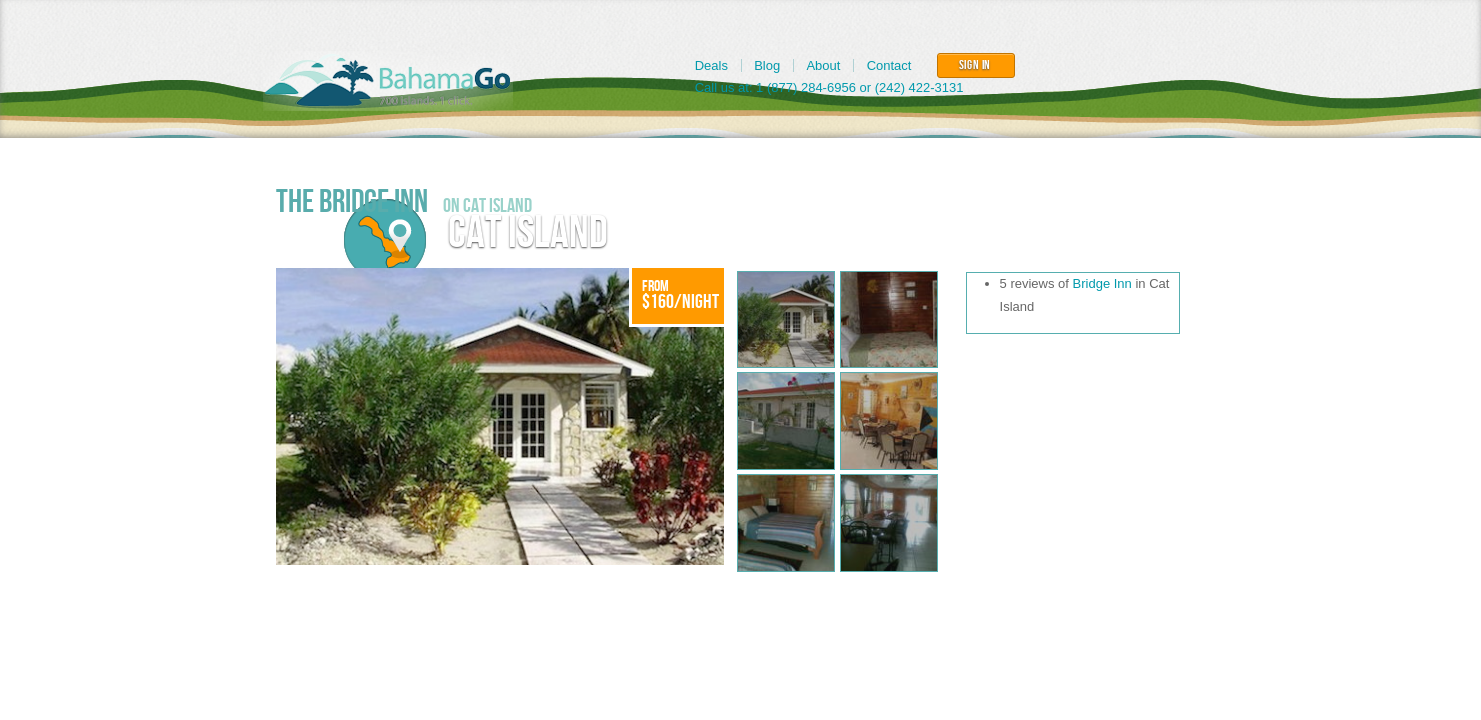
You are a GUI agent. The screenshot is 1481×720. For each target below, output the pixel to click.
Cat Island (528, 233)
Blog (767, 65)
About (823, 65)
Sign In (975, 65)
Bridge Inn (1102, 283)
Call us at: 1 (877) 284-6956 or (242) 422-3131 (829, 87)
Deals (711, 65)
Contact (889, 65)
